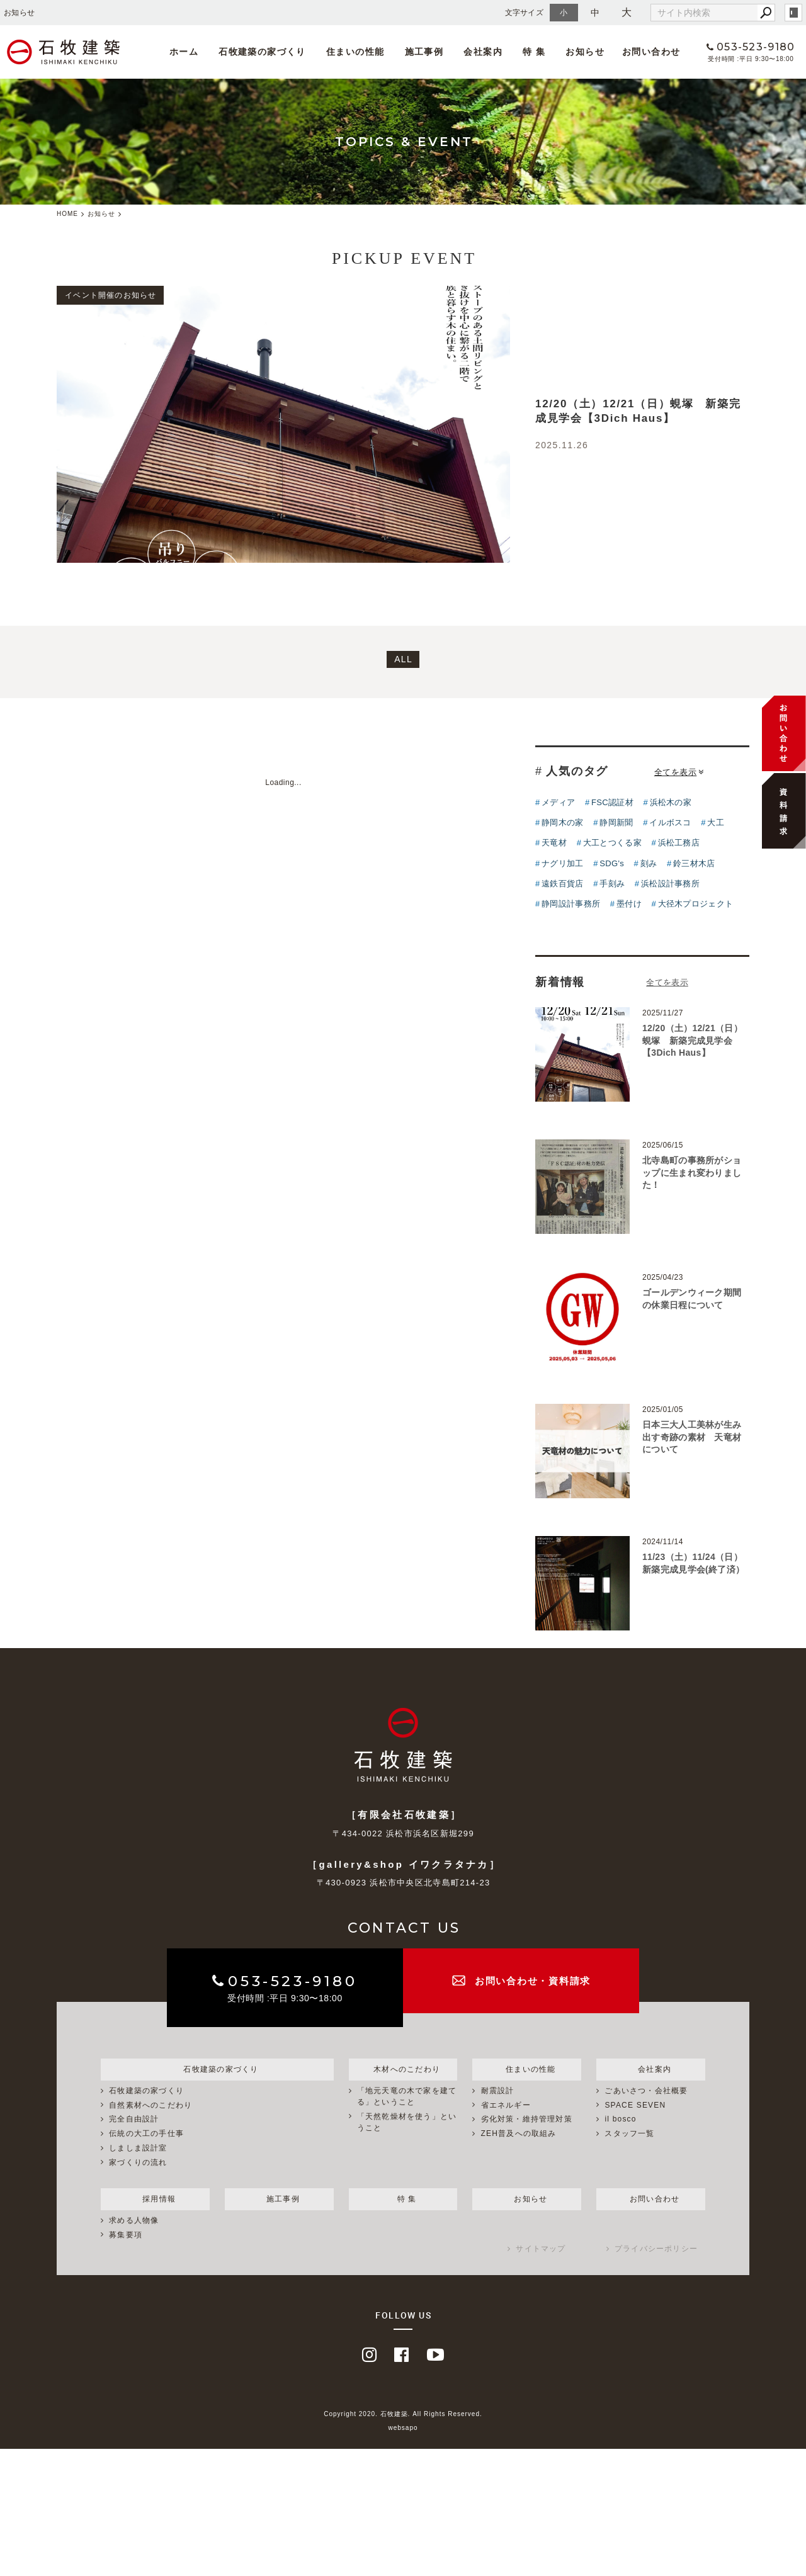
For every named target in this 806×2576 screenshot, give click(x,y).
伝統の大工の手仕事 (146, 2134)
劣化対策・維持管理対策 (526, 2119)
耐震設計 (497, 2091)
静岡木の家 (563, 822)
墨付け (629, 903)
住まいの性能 (351, 52)
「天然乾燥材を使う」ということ (407, 2123)
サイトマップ (540, 2250)
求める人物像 (134, 2221)
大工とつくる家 (612, 842)
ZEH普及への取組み (519, 2134)
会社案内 (474, 52)
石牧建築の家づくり (261, 52)
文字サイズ (524, 12)
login (793, 12)
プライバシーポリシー (656, 2250)
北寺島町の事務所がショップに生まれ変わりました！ (691, 1172)
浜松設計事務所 (670, 883)
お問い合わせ (637, 52)
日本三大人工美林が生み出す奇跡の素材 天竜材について (691, 1437)
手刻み (612, 883)
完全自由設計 (134, 2119)
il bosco (620, 2119)
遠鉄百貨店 (563, 883)
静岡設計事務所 (571, 903)
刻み (648, 863)
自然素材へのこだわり (150, 2105)
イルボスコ (670, 822)
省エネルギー (506, 2105)
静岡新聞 (616, 822)
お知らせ (571, 52)
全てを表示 (679, 772)
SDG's (611, 863)
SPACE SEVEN (635, 2105)
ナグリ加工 (563, 863)
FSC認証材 (612, 802)
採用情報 (155, 2199)
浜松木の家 (671, 802)
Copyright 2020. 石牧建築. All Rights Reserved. (403, 2415)
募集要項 (125, 2236)
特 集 (522, 52)
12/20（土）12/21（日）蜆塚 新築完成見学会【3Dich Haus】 (692, 1040)
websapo (402, 2429)
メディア (558, 802)
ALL (403, 659)
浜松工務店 (679, 842)
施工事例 (418, 52)
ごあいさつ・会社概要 (646, 2091)
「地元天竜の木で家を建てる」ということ (407, 2097)
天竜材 (554, 842)
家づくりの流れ (138, 2163)
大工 (715, 822)
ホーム (185, 52)
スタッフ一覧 (629, 2134)
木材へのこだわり (403, 2068)
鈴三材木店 (694, 863)
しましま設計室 (138, 2148)
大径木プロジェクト (696, 903)
